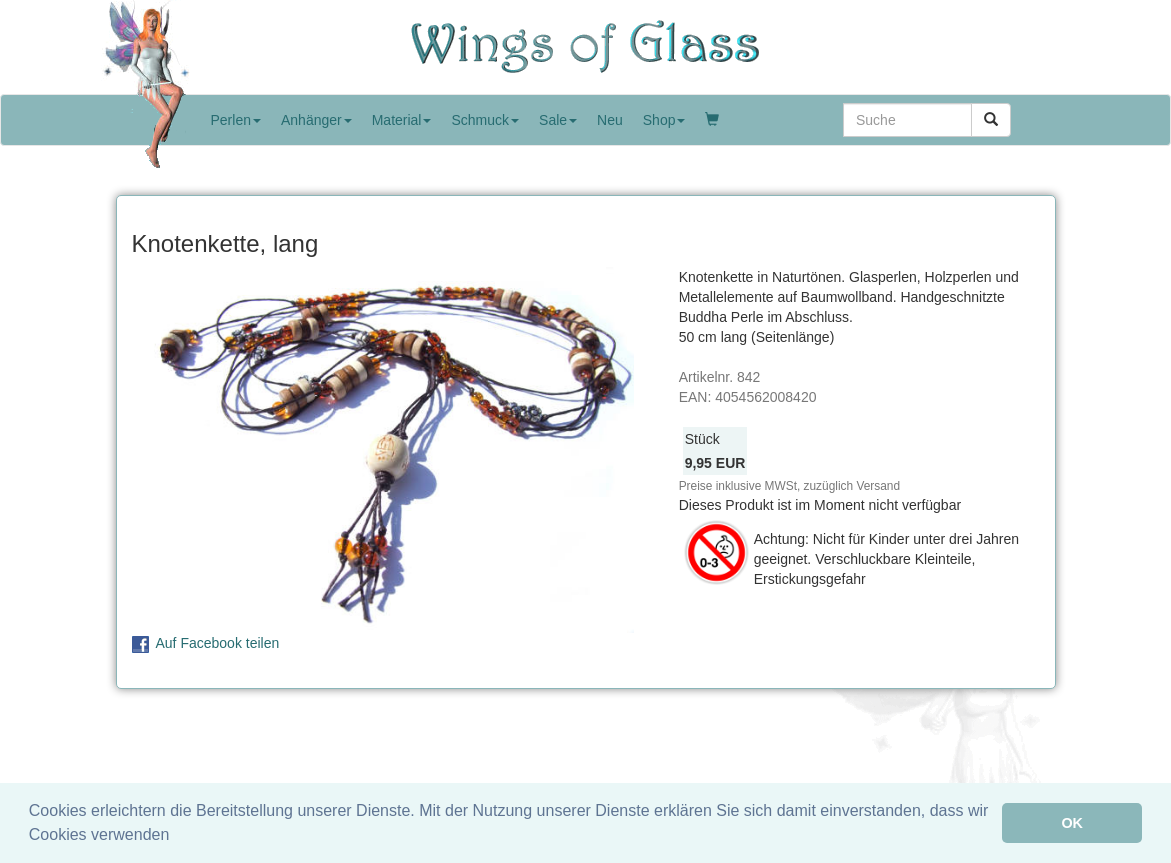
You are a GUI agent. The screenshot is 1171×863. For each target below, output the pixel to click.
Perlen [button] (236, 120)
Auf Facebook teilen (218, 643)
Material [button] (402, 120)
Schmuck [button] (485, 120)
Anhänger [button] (316, 120)
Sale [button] (558, 120)
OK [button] (1072, 823)
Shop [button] (664, 120)
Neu (610, 120)
